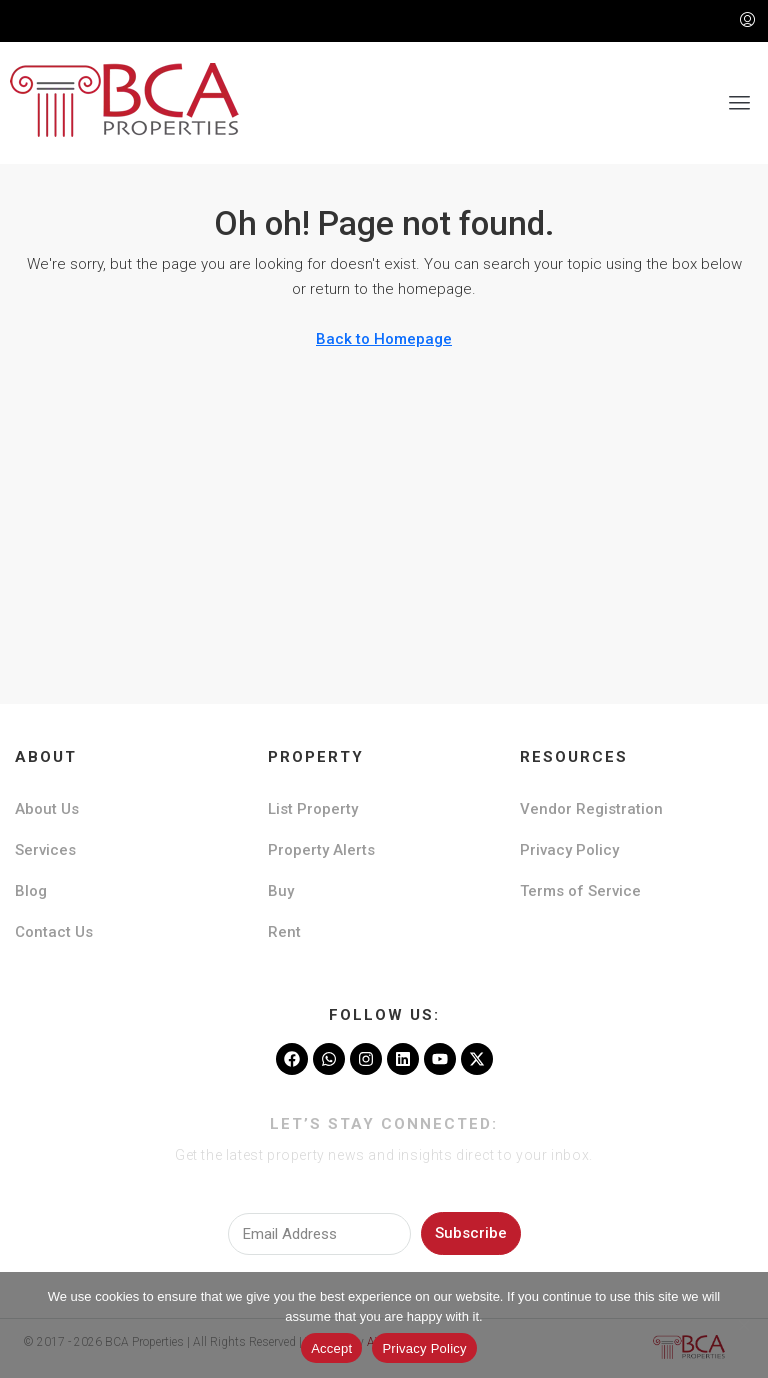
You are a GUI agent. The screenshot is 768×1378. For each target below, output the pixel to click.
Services (45, 850)
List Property (313, 809)
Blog (31, 891)
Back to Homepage (384, 339)
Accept (331, 1348)
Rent (284, 932)
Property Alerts (321, 850)
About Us (47, 809)
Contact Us (54, 932)
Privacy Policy (569, 850)
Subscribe (471, 1233)
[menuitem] (747, 21)
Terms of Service (580, 891)
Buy (281, 891)
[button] (740, 103)
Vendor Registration (591, 809)
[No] (743, 1325)
